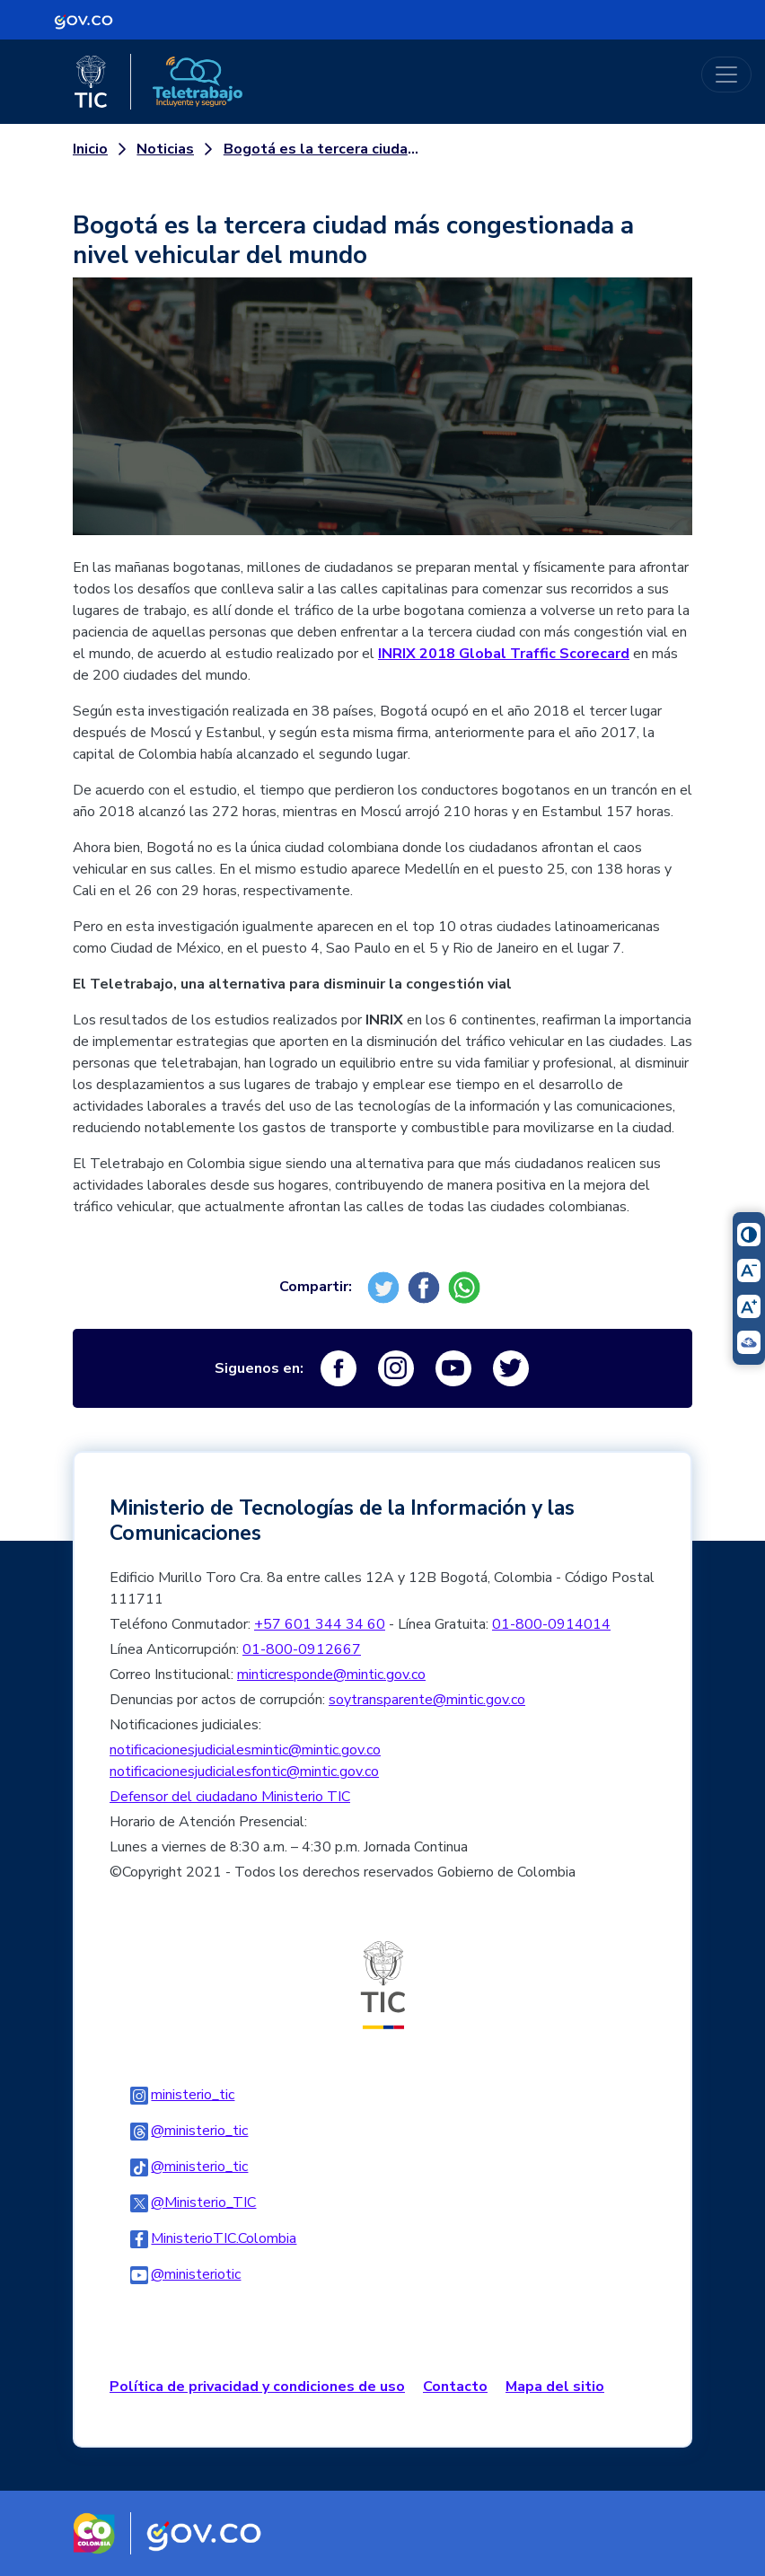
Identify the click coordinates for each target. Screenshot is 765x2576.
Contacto (455, 2386)
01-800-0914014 (551, 1624)
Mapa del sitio (555, 2386)
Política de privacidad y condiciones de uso (257, 2386)
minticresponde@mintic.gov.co (331, 1674)
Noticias (165, 149)
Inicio (90, 149)
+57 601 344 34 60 (319, 1624)
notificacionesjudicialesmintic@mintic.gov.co (245, 1750)
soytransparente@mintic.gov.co (427, 1700)
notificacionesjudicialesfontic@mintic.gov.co (244, 1771)
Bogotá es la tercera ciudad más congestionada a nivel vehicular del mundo (321, 149)
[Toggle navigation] (726, 74)
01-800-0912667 (301, 1649)
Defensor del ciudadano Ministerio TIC (230, 1797)
